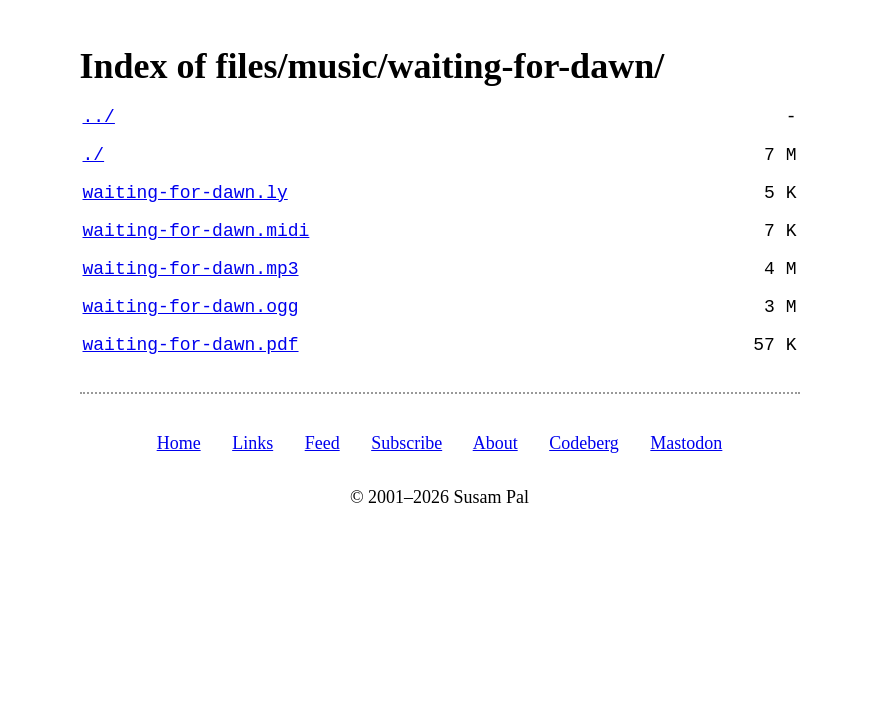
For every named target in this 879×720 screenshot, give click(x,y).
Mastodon (686, 443)
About (495, 443)
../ (99, 117)
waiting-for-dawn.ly (185, 193)
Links (252, 443)
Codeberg (584, 443)
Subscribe (406, 443)
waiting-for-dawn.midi (196, 231)
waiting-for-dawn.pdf (191, 345)
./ (94, 155)
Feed (322, 443)
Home (179, 443)
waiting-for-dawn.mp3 (191, 269)
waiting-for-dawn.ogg (191, 307)
